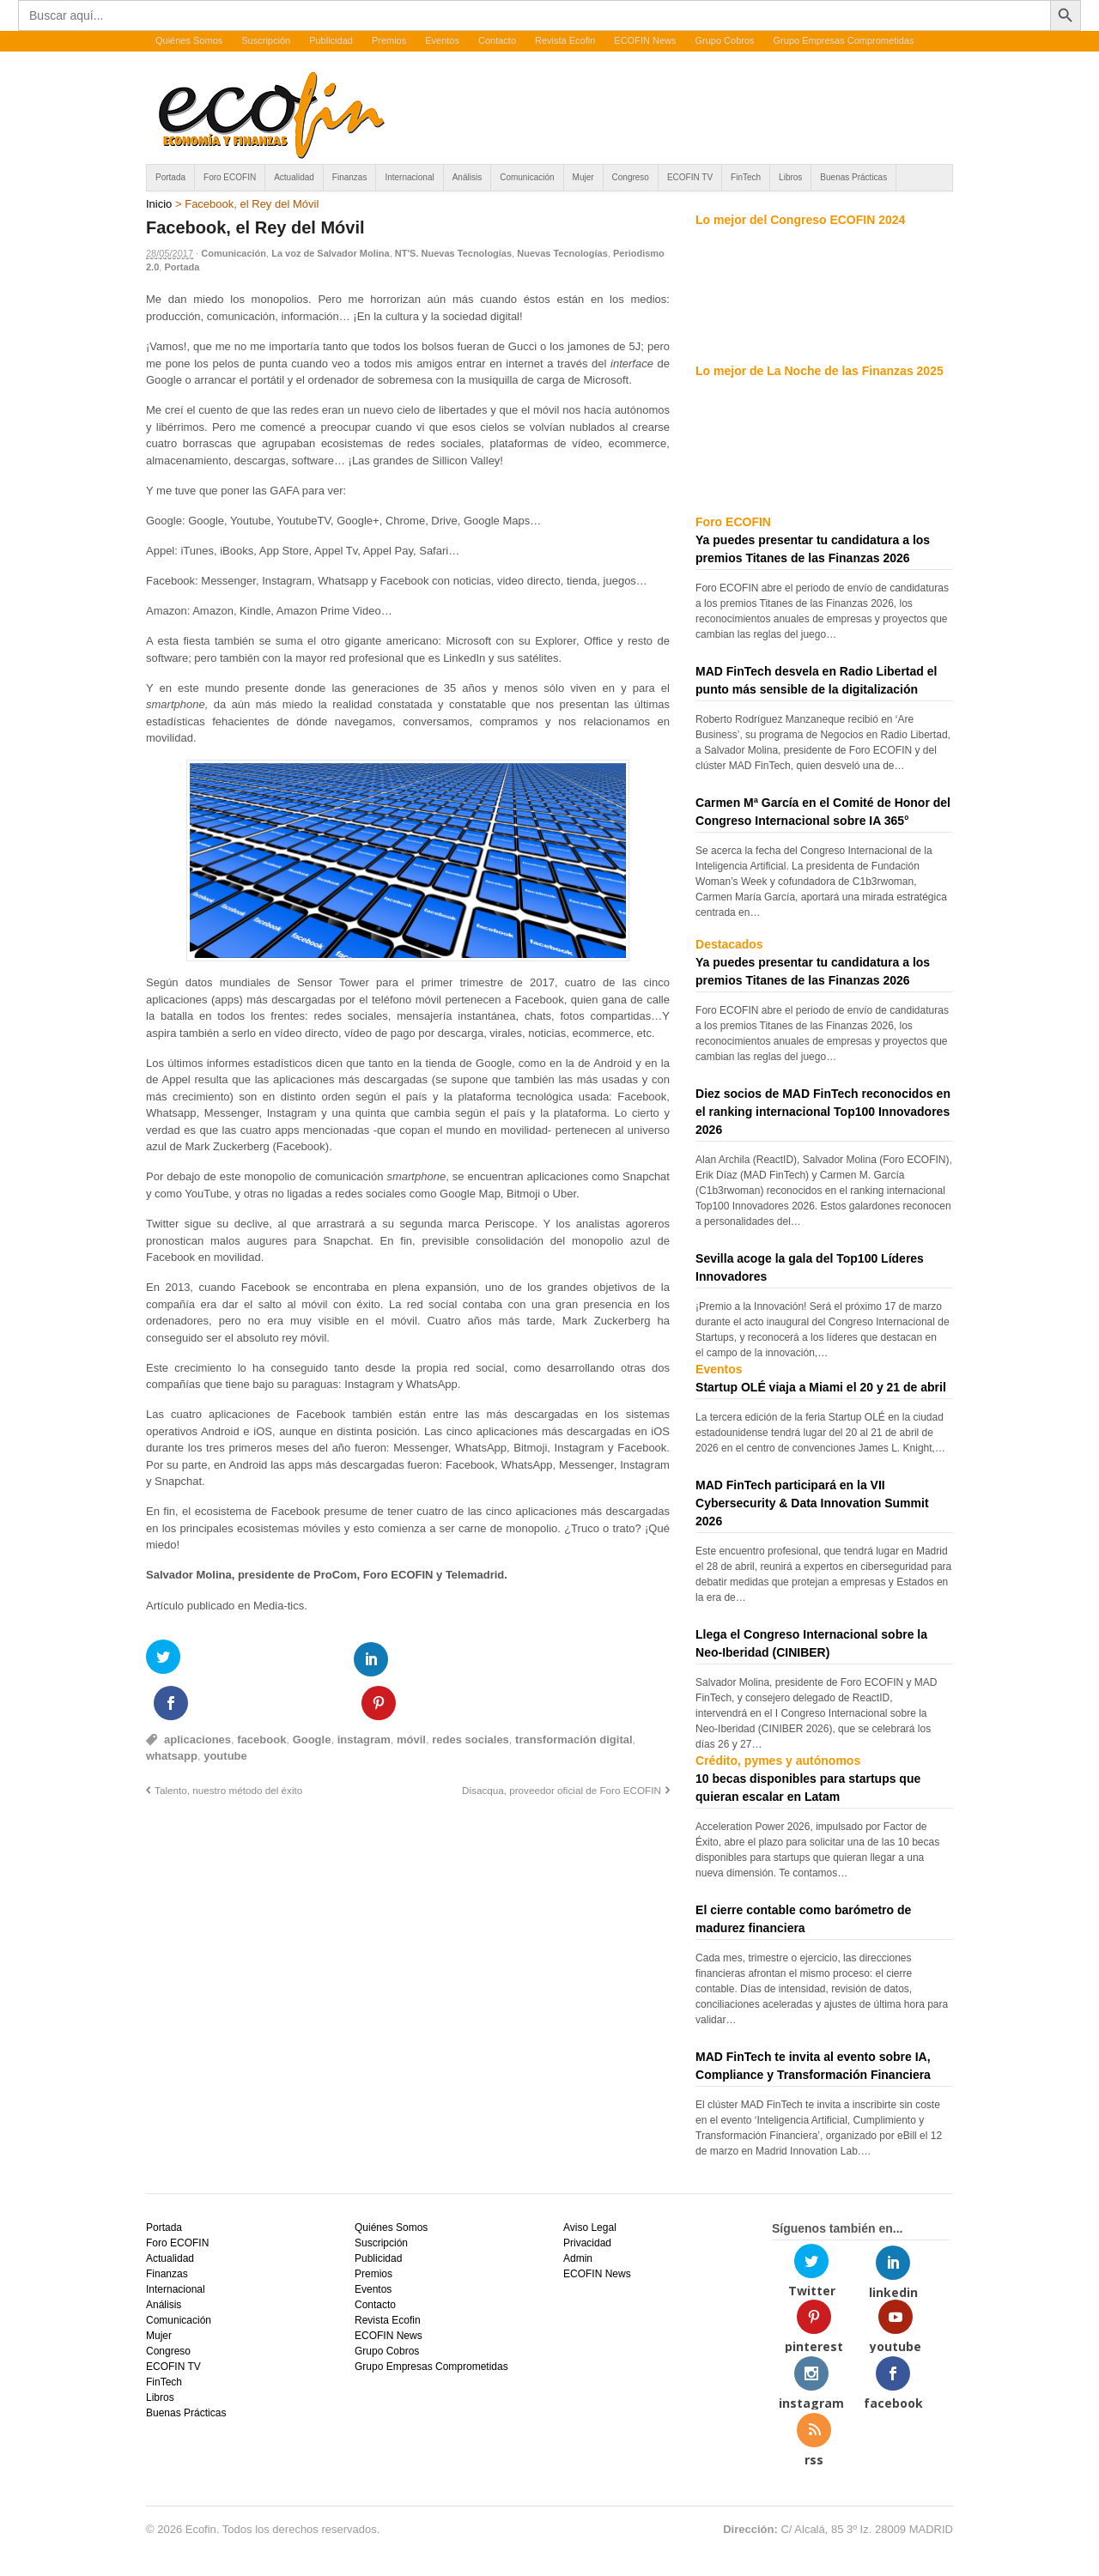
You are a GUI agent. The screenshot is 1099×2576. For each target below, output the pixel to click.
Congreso (630, 177)
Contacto (497, 40)
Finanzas (349, 177)
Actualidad (294, 177)
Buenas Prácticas (853, 177)
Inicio (159, 203)
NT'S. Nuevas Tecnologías (453, 253)
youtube (225, 1712)
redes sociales (470, 1695)
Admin (577, 2258)
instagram (364, 1695)
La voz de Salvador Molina (330, 253)
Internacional (409, 177)
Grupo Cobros (724, 40)
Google (312, 1695)
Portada (170, 177)
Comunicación (527, 177)
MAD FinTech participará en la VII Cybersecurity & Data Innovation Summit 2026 (812, 1503)
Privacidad (587, 2243)
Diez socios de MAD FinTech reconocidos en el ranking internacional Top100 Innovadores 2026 (822, 1111)
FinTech (746, 177)
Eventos (442, 40)
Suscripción (265, 40)
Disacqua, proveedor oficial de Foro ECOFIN (561, 1746)
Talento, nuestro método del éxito (228, 1746)
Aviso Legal (589, 2227)
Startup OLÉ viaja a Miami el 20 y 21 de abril (820, 1387)
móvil (411, 1695)
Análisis (467, 177)
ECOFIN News (645, 40)
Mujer (583, 177)
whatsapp (171, 1712)
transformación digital (574, 1695)
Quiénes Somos (188, 40)
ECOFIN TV (690, 177)
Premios (389, 40)
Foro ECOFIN (229, 177)
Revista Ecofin (565, 40)
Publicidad (331, 40)
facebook (261, 1695)
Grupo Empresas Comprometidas (844, 40)
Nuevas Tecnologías (562, 253)
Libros (790, 177)
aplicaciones (197, 1695)
